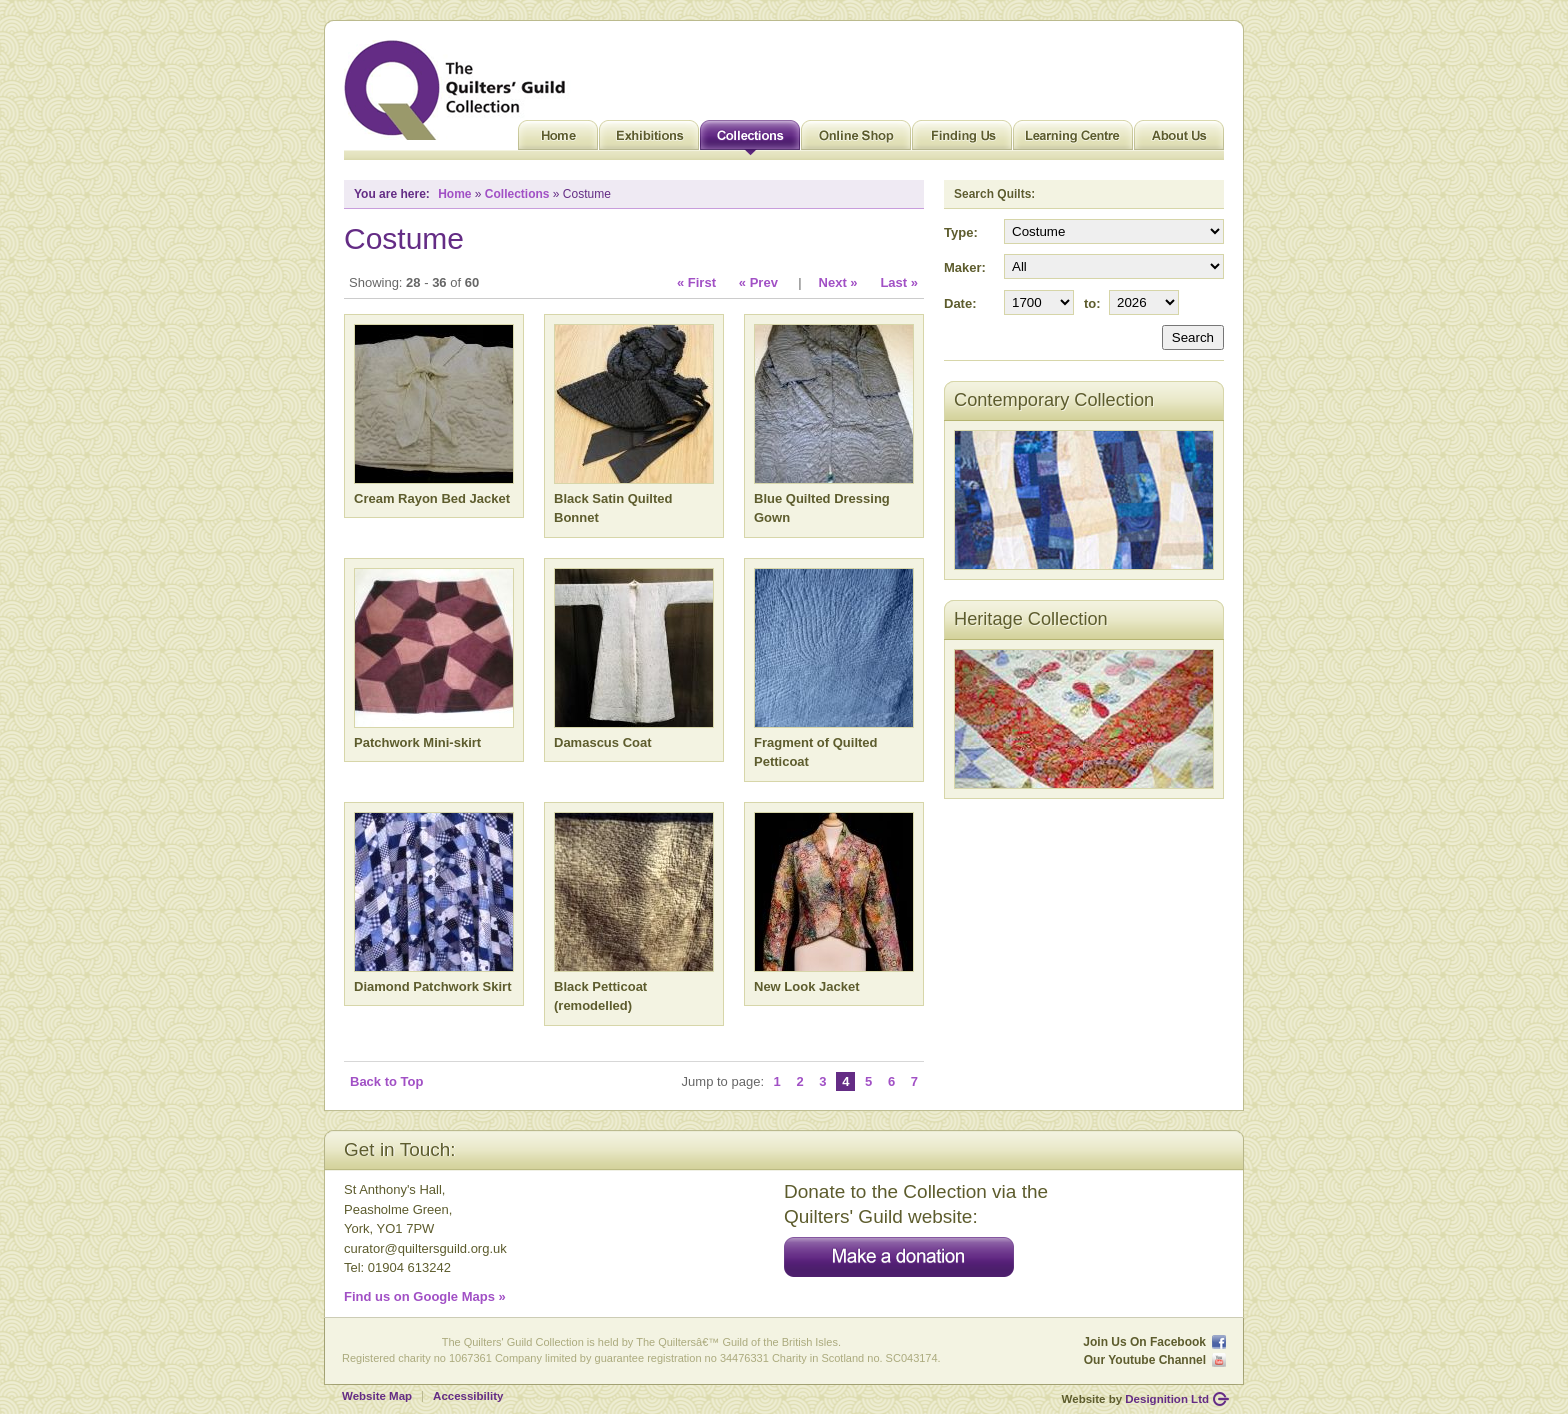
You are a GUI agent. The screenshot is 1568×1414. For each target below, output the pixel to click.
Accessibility (468, 1396)
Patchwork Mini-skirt (417, 742)
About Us (1179, 140)
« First (696, 282)
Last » (899, 282)
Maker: (965, 267)
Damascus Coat (603, 742)
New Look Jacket (807, 986)
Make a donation (899, 1257)
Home (558, 140)
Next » (838, 282)
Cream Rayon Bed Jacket (432, 498)
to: (1092, 303)
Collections (750, 140)
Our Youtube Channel (1145, 1360)
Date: (960, 303)
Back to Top (386, 1081)
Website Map (377, 1396)
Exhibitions (649, 140)
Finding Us (962, 140)
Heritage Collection (1031, 619)
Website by (1135, 1399)
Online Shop (856, 140)
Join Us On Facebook (1144, 1342)
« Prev (758, 282)
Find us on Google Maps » (425, 1296)
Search (1193, 337)
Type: (961, 232)
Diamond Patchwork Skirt (432, 986)
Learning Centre (1073, 140)
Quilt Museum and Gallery (460, 90)
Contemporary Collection (1054, 400)
